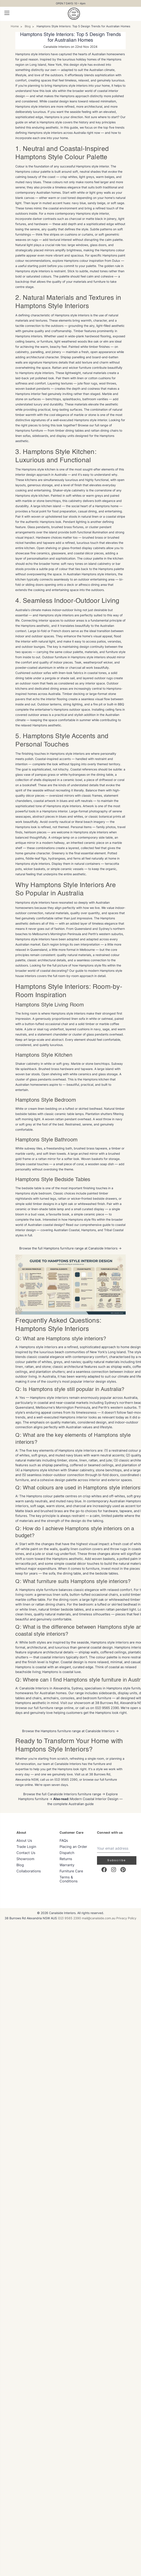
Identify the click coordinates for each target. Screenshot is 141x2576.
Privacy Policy (126, 1918)
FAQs (64, 1840)
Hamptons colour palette (33, 171)
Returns (66, 1859)
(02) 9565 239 (65, 1779)
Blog (20, 1865)
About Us (24, 1840)
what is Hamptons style (45, 122)
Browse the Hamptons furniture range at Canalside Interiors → (70, 1731)
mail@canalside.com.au (98, 1918)
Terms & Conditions (69, 1879)
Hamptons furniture (29, 430)
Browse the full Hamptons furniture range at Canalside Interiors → (70, 1248)
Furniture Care (71, 1871)
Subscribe (116, 1860)
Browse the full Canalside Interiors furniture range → (64, 1794)
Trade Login (26, 1846)
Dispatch (67, 1853)
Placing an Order (73, 1846)
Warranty (67, 1865)
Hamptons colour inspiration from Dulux (92, 260)
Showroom (25, 1859)
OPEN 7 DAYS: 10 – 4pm (70, 3)
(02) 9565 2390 (107, 1708)
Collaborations (28, 1871)
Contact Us (25, 1853)
